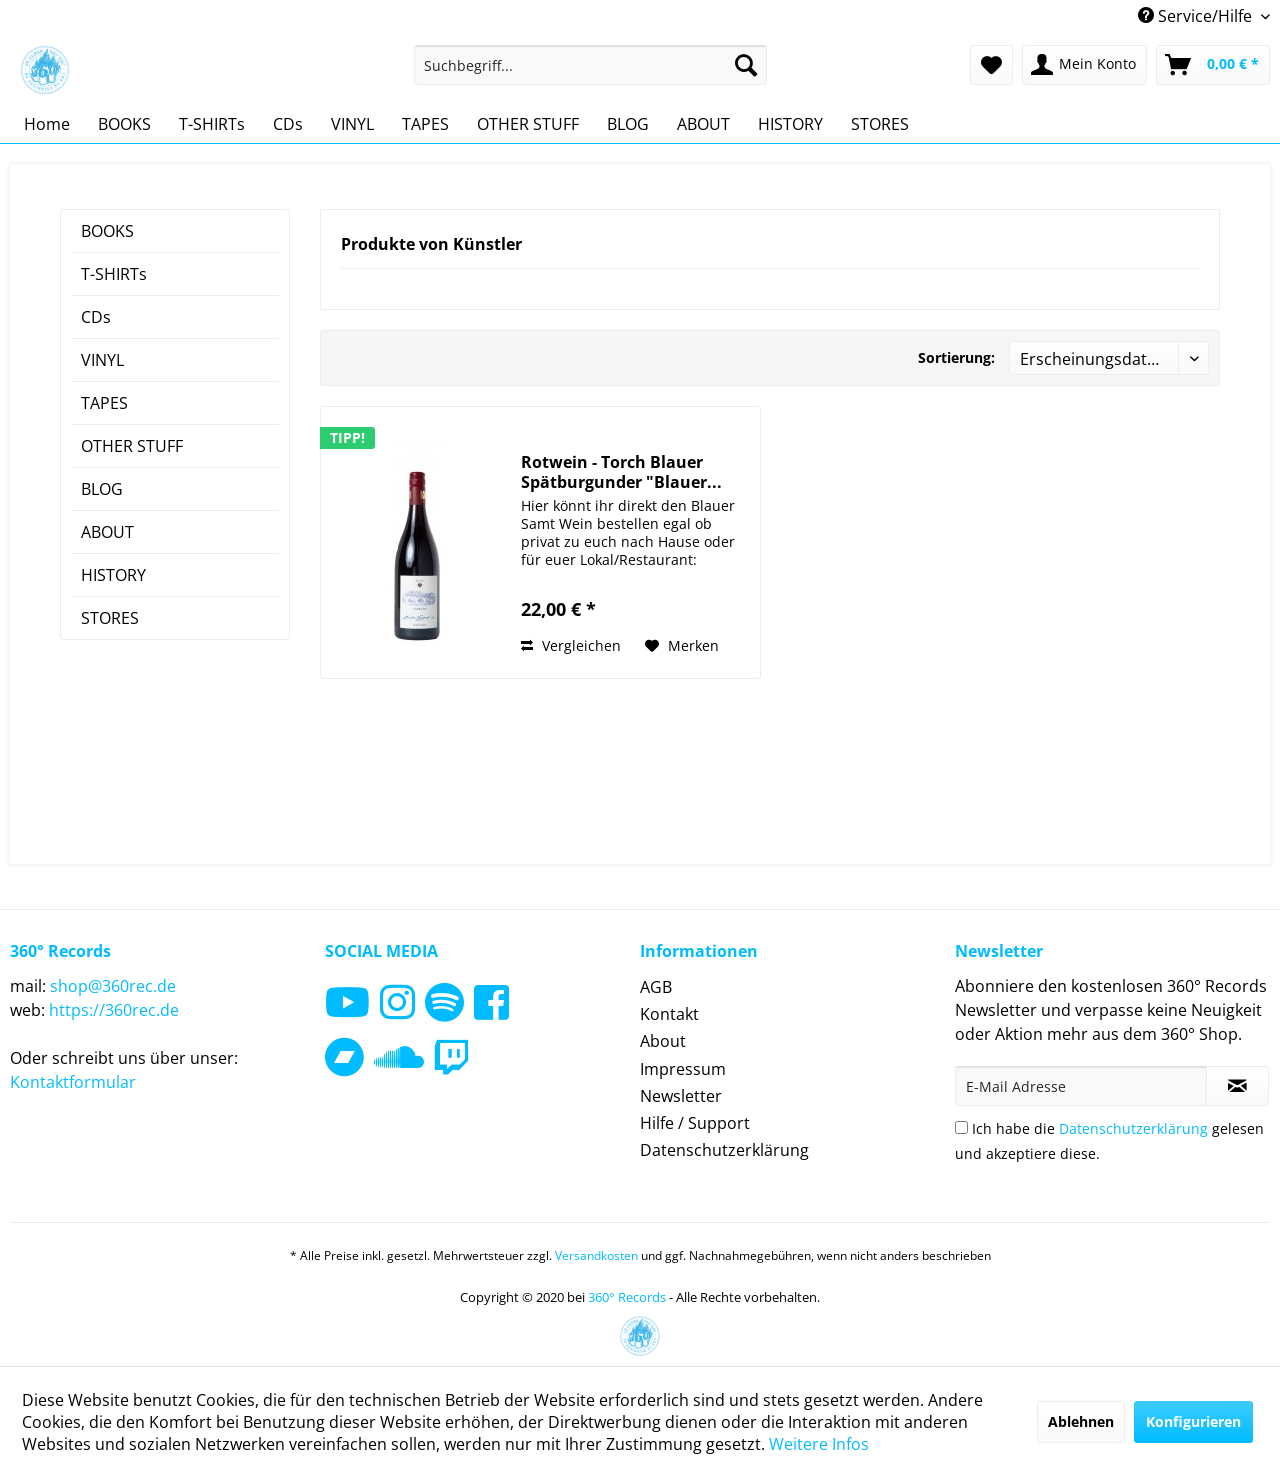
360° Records (627, 1297)
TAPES (104, 403)
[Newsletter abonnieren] (1237, 1086)
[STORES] (880, 124)
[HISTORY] (790, 124)
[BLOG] (628, 124)
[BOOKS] (124, 124)
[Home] (47, 124)
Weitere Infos (819, 1444)
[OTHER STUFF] (528, 124)
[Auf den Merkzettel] (682, 646)
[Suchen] (746, 65)
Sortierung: (956, 357)
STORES (110, 618)
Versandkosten (596, 1255)
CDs (96, 317)
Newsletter (681, 1096)
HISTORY (113, 575)
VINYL (102, 360)
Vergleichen (571, 645)
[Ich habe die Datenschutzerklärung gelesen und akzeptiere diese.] (961, 1127)
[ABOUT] (703, 124)
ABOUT (107, 532)
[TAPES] (425, 124)
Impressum (683, 1069)
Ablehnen (1081, 1421)
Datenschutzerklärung (724, 1150)
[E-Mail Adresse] (1081, 1086)
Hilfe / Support (695, 1123)
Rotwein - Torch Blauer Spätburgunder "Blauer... (621, 472)
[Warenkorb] (1213, 65)
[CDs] (288, 124)
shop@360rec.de (113, 986)
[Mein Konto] (1084, 65)
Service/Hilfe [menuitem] (1197, 16)
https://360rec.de (114, 1010)
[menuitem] (590, 65)
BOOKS (107, 231)
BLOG (102, 489)
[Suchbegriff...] (590, 65)
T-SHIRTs (114, 274)
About (663, 1041)
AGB (656, 987)
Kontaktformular (73, 1082)
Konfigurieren (1193, 1421)
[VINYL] (352, 124)
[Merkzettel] (991, 65)
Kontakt (669, 1014)
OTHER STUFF (132, 446)
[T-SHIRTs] (212, 124)
